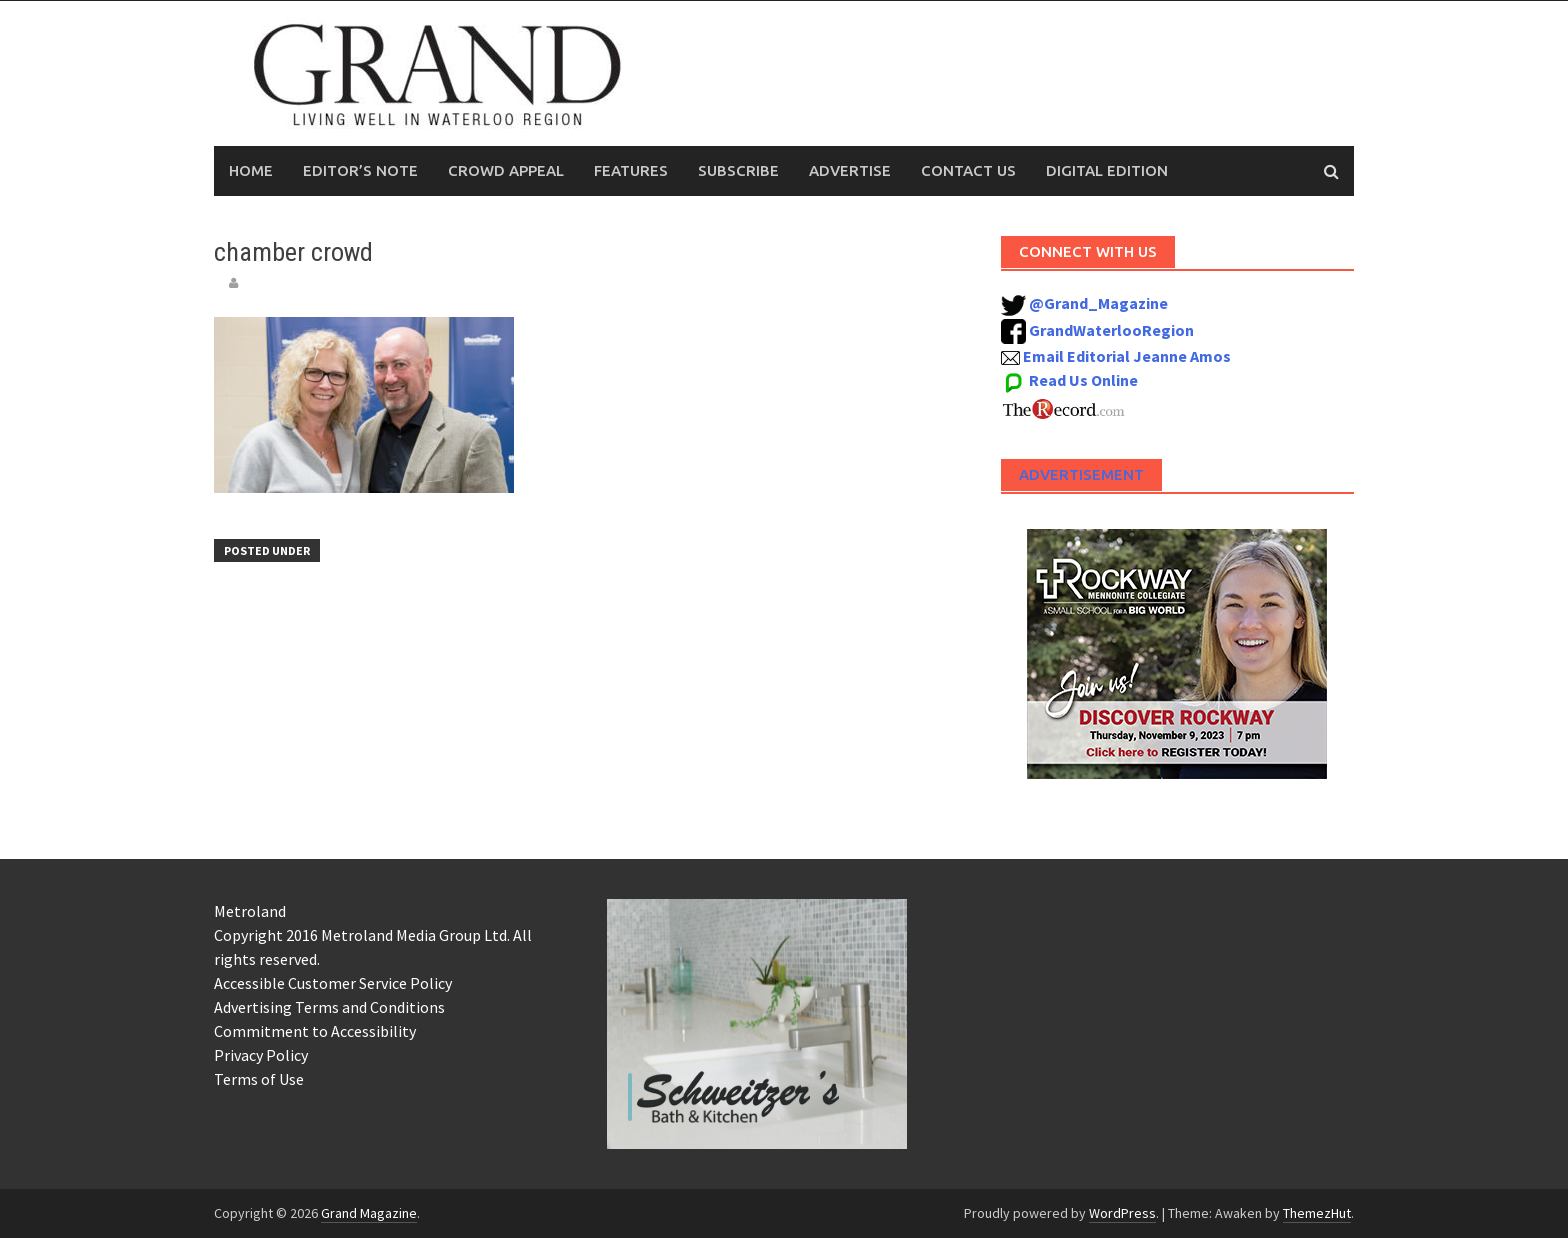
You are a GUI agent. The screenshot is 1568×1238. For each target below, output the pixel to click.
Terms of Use (259, 1079)
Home (251, 170)
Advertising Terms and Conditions (329, 1007)
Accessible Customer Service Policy (333, 983)
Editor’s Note (360, 170)
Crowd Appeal (506, 170)
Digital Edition (1107, 170)
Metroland (250, 911)
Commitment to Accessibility (315, 1031)
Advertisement (1081, 474)
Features (631, 170)
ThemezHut (1317, 1213)
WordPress (1122, 1213)
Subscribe (738, 170)
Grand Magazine (369, 1213)
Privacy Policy (261, 1055)
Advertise (850, 170)
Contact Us (968, 170)
